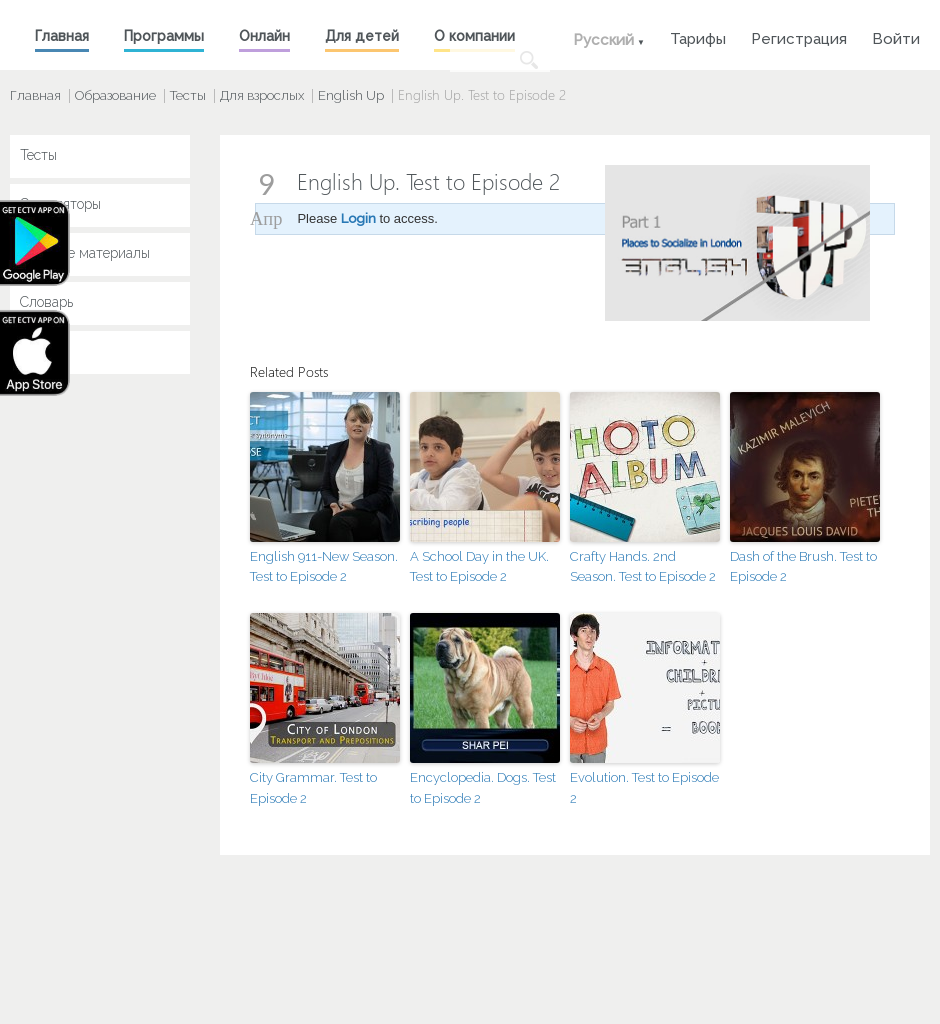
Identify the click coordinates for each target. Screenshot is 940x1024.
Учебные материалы (85, 253)
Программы (164, 36)
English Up (351, 95)
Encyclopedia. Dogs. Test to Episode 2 (483, 788)
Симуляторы (60, 204)
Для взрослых (262, 95)
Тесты (188, 95)
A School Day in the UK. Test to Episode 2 (479, 567)
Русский (603, 40)
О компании (474, 36)
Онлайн (264, 36)
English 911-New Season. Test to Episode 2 (324, 567)
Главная (62, 36)
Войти (896, 36)
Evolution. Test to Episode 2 (644, 788)
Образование (115, 95)
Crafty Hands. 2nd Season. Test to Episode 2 (643, 567)
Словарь (46, 302)
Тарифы (698, 36)
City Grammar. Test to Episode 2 (313, 788)
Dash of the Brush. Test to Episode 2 (803, 567)
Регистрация (799, 36)
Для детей (362, 36)
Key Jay (45, 351)
